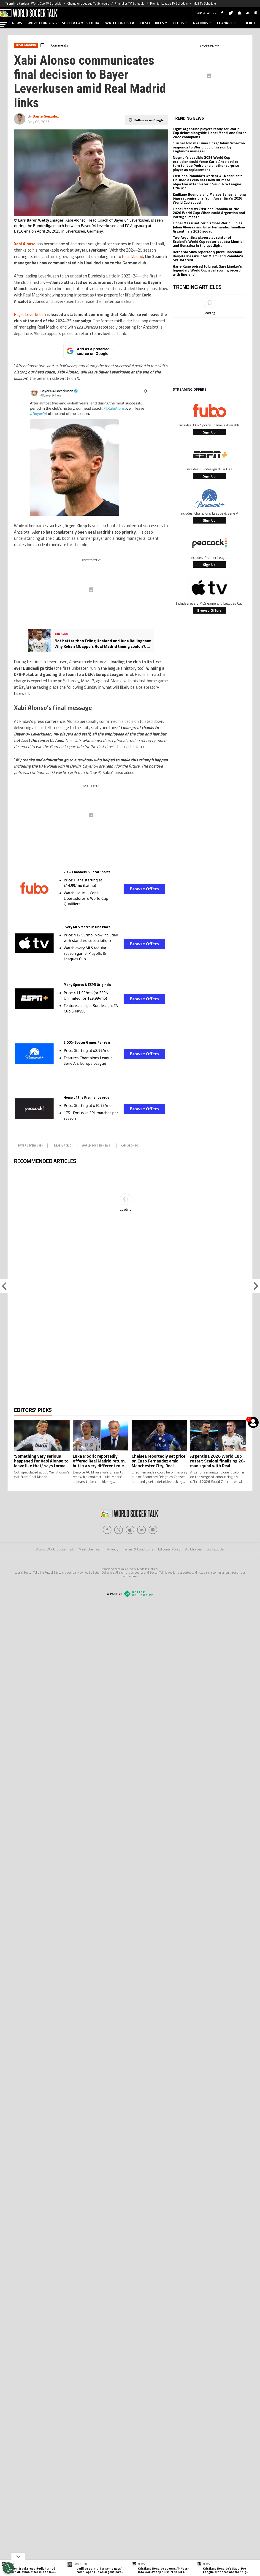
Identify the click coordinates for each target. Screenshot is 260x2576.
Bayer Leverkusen (30, 314)
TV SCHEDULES (154, 23)
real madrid (62, 1145)
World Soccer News (96, 1145)
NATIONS (202, 23)
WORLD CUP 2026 (42, 23)
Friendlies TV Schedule (129, 3)
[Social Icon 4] (153, 1530)
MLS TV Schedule (204, 3)
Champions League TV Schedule (88, 3)
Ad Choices (193, 1549)
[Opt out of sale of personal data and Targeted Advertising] (8, 2568)
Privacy (112, 1549)
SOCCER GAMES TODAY (81, 23)
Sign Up (209, 432)
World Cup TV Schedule (46, 3)
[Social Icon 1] (118, 1530)
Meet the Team (91, 1549)
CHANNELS (227, 23)
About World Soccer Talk (55, 1549)
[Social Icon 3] (141, 1530)
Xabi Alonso (129, 1145)
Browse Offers (144, 889)
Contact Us (215, 1549)
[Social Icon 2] (130, 1530)
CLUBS (180, 23)
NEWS (17, 23)
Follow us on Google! (149, 120)
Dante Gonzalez (46, 116)
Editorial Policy (169, 1549)
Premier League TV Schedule (169, 3)
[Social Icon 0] (107, 1530)
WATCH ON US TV (119, 23)
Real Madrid (132, 256)
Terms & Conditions (138, 1549)
